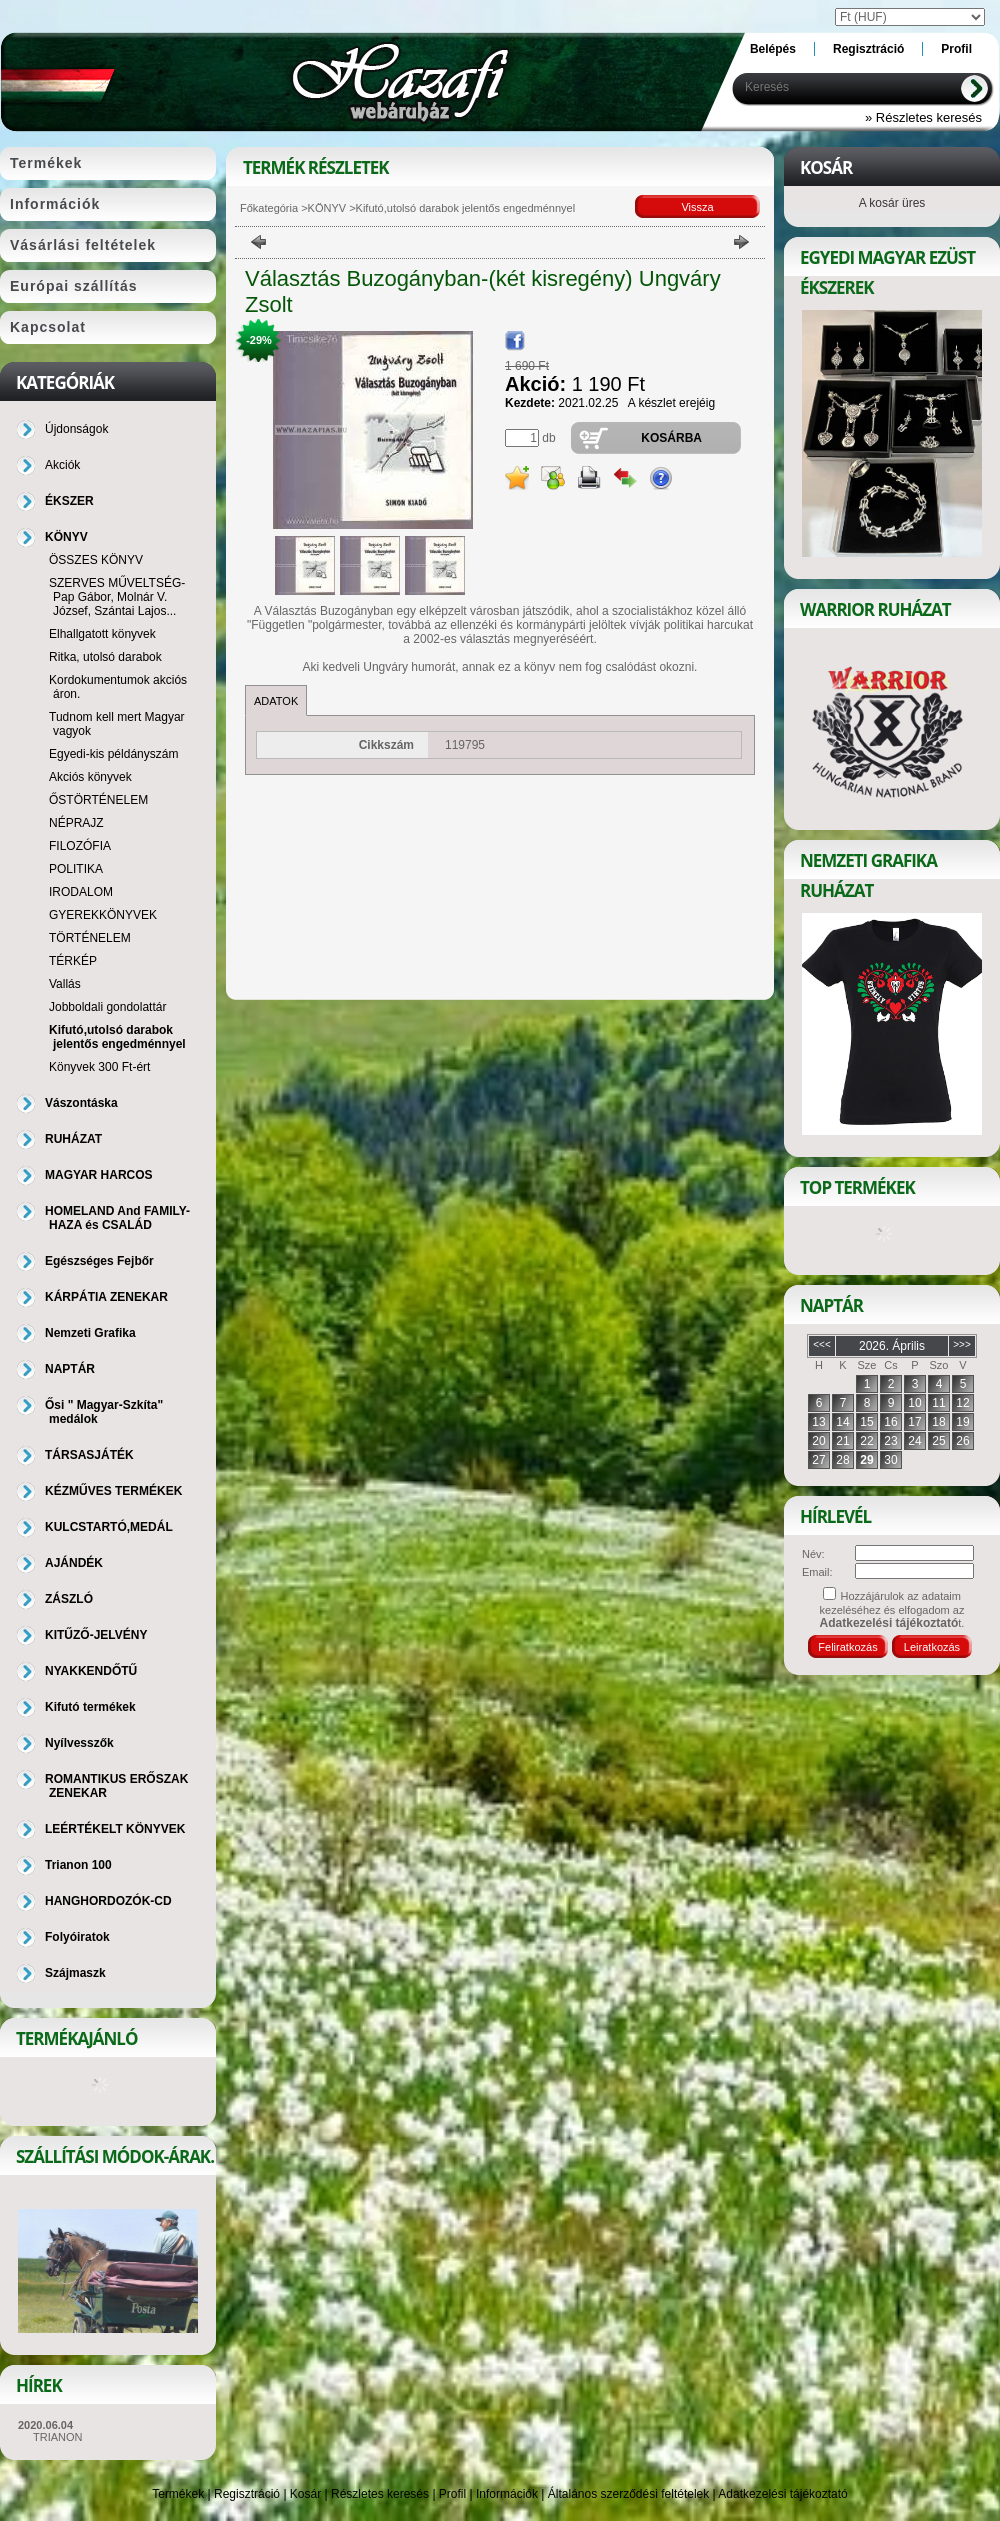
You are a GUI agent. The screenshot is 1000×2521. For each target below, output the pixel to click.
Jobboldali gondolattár (107, 1007)
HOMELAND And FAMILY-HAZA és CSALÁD (117, 1218)
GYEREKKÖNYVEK (103, 915)
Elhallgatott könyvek (102, 634)
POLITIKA (76, 869)
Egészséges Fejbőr (99, 1261)
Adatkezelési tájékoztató (782, 2494)
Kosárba (671, 438)
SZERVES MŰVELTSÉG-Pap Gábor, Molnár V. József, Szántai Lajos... (117, 597)
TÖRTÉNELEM (90, 938)
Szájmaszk (75, 1973)
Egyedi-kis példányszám (113, 754)
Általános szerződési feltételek (628, 2494)
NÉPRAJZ (76, 823)
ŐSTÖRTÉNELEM (98, 800)
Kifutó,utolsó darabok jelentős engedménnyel (117, 1037)
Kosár (305, 2494)
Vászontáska (81, 1103)
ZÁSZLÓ (69, 1599)
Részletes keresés (380, 2494)
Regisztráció (247, 2494)
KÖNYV (327, 208)
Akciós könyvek (90, 777)
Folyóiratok (77, 1937)
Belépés (773, 49)
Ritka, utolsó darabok (105, 657)
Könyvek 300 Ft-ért (99, 1067)
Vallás (65, 984)
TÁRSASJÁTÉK (89, 1455)
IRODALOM (81, 892)
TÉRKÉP (73, 961)
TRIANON (58, 2437)
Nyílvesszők (79, 1743)
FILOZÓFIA (80, 846)
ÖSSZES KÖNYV (96, 560)
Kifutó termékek (90, 1707)
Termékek (178, 2494)
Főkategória (269, 208)
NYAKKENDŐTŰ (91, 1671)
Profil (452, 2494)
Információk (507, 2494)
